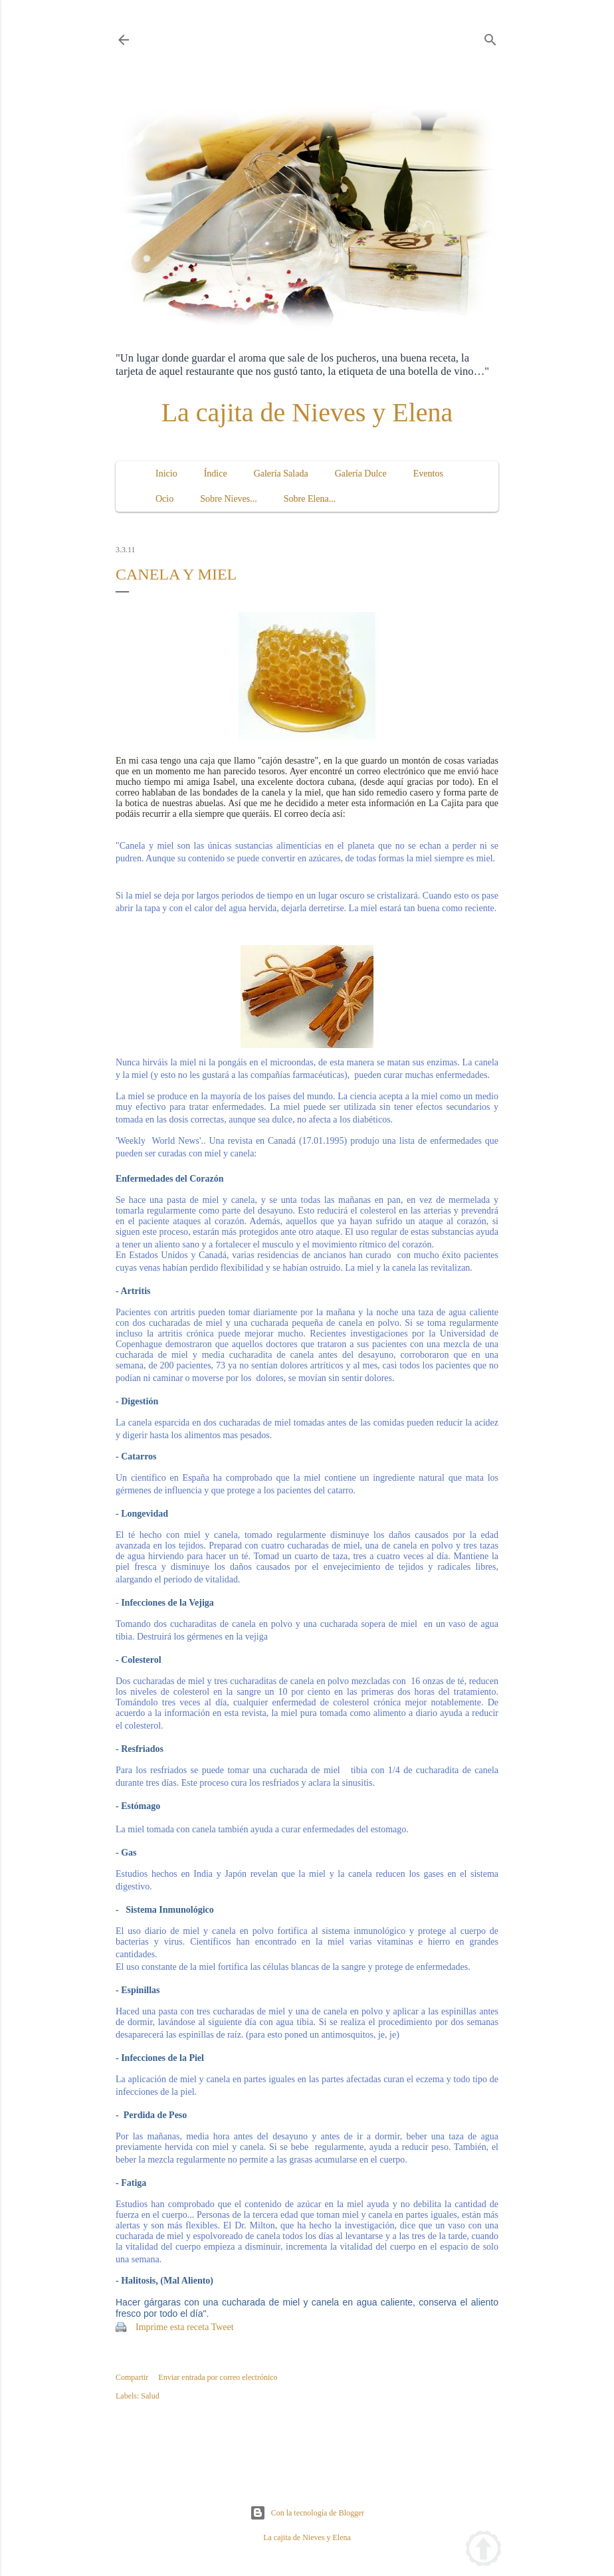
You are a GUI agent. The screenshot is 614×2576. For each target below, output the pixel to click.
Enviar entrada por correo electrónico (217, 2377)
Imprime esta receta (172, 2327)
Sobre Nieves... (228, 499)
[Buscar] (490, 37)
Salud (150, 2396)
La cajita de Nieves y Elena (307, 412)
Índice (215, 474)
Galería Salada (281, 474)
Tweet (222, 2327)
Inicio (166, 474)
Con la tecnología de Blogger (307, 2513)
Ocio (164, 499)
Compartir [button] (132, 2377)
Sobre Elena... (310, 499)
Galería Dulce (361, 474)
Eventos (428, 474)
